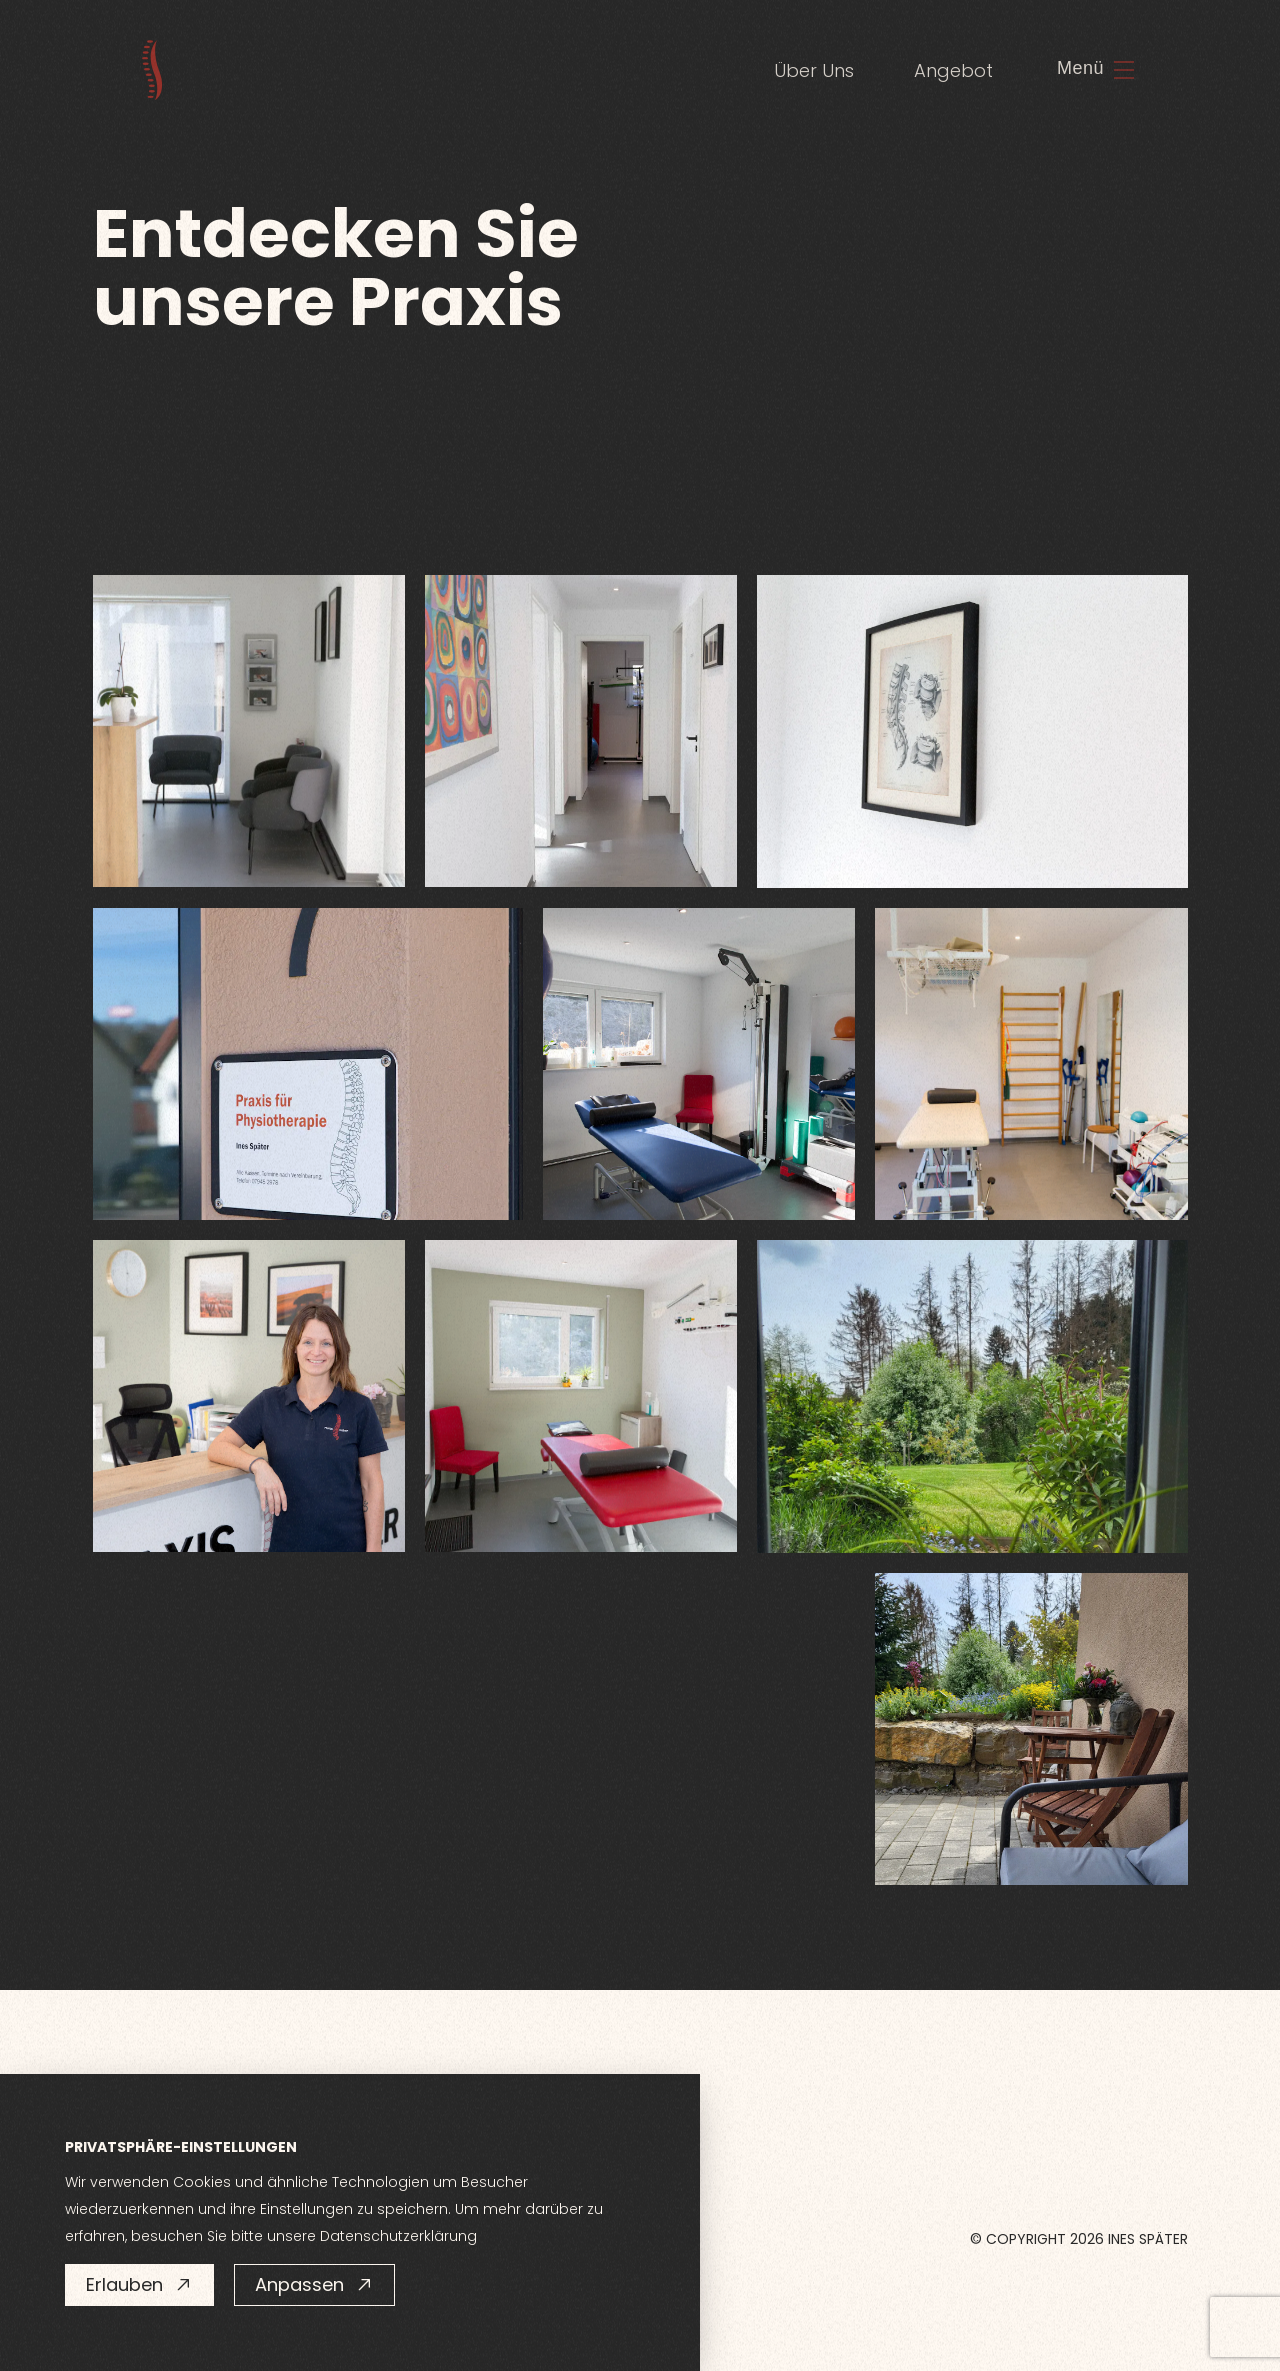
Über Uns (814, 70)
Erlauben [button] (139, 2284)
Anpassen (314, 2284)
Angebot (953, 70)
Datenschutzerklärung (398, 2236)
